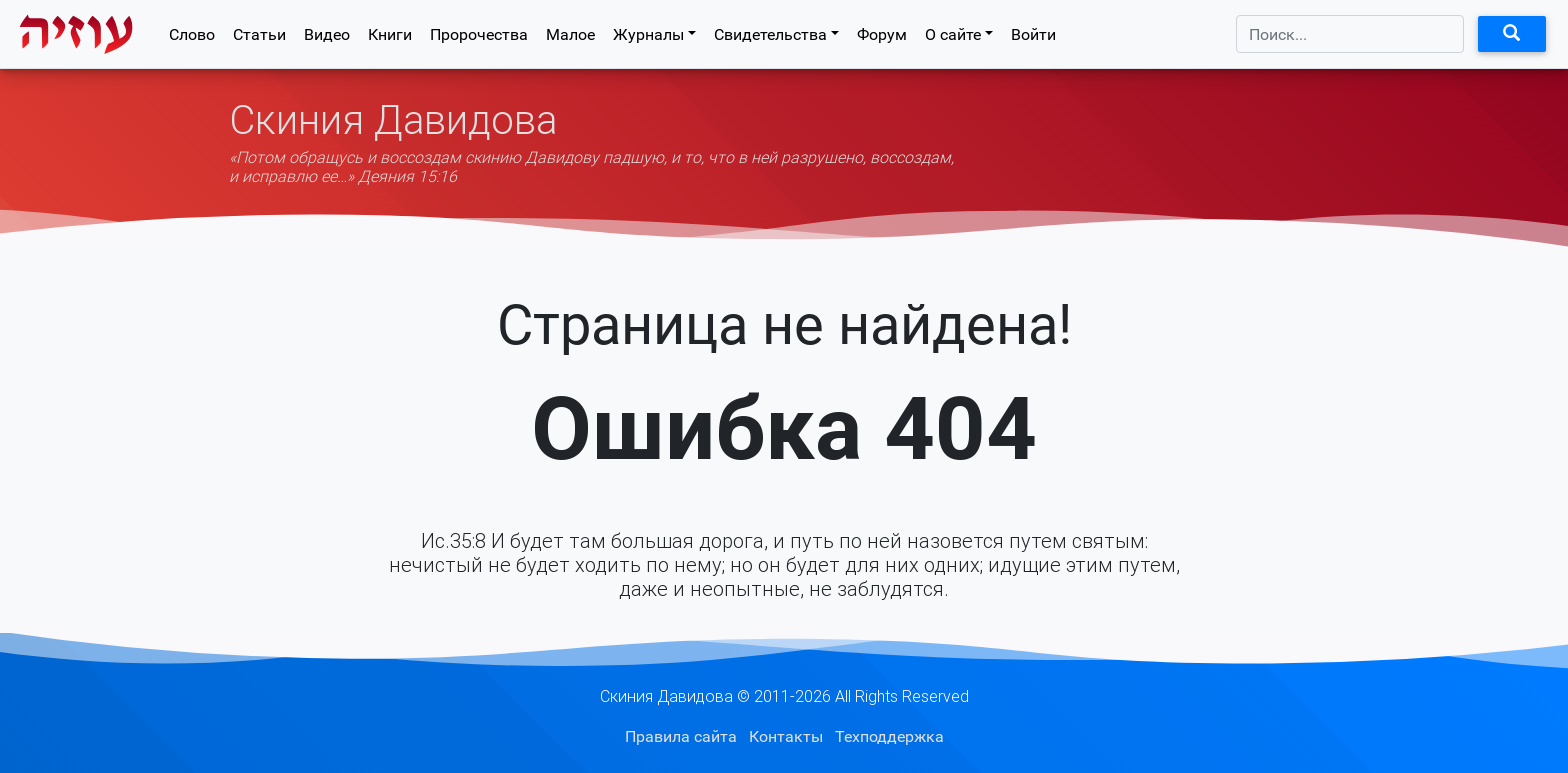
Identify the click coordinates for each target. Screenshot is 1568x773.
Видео (327, 38)
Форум (882, 38)
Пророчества (479, 38)
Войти (1033, 38)
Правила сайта (681, 736)
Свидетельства (770, 38)
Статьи (259, 38)
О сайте (953, 38)
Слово (192, 38)
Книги (390, 38)
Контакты (786, 736)
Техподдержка (889, 736)
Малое (570, 38)
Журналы (648, 38)
